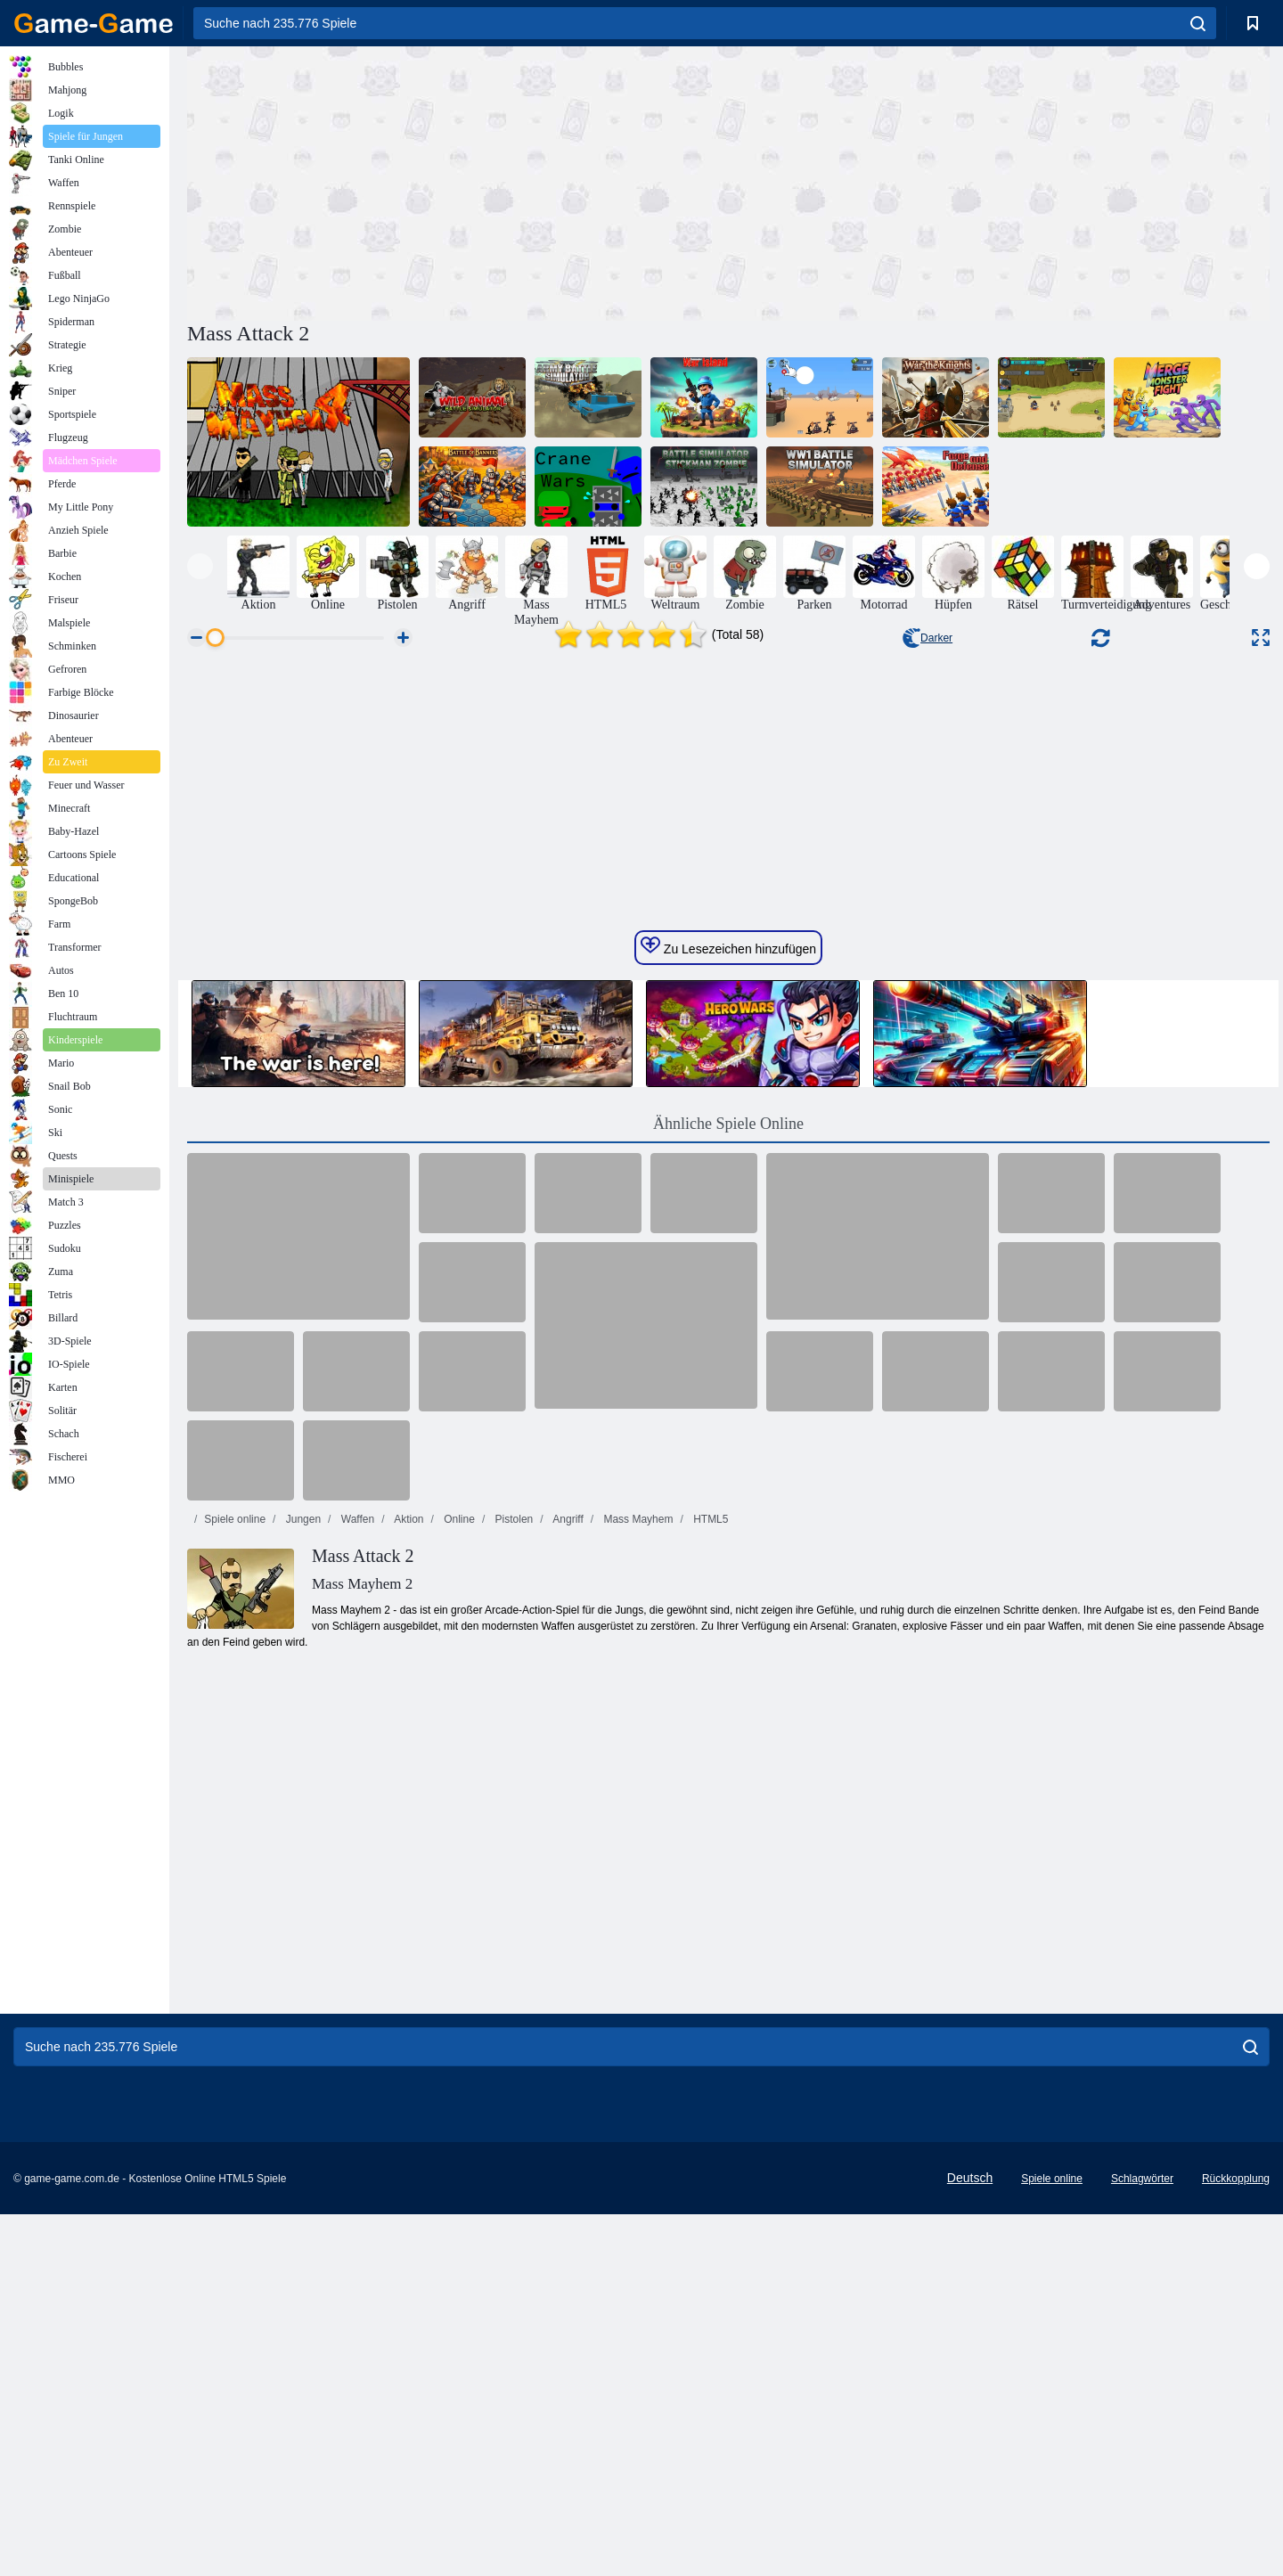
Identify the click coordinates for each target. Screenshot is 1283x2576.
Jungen (301, 2064)
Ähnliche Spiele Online (728, 1669)
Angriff (567, 2064)
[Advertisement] (458, 181)
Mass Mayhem (637, 2064)
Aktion (407, 2064)
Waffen (356, 2064)
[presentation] (200, 566)
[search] (1198, 23)
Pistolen (512, 2064)
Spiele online (235, 2064)
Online (458, 2064)
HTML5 (710, 2064)
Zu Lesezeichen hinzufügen (728, 1491)
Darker (927, 638)
